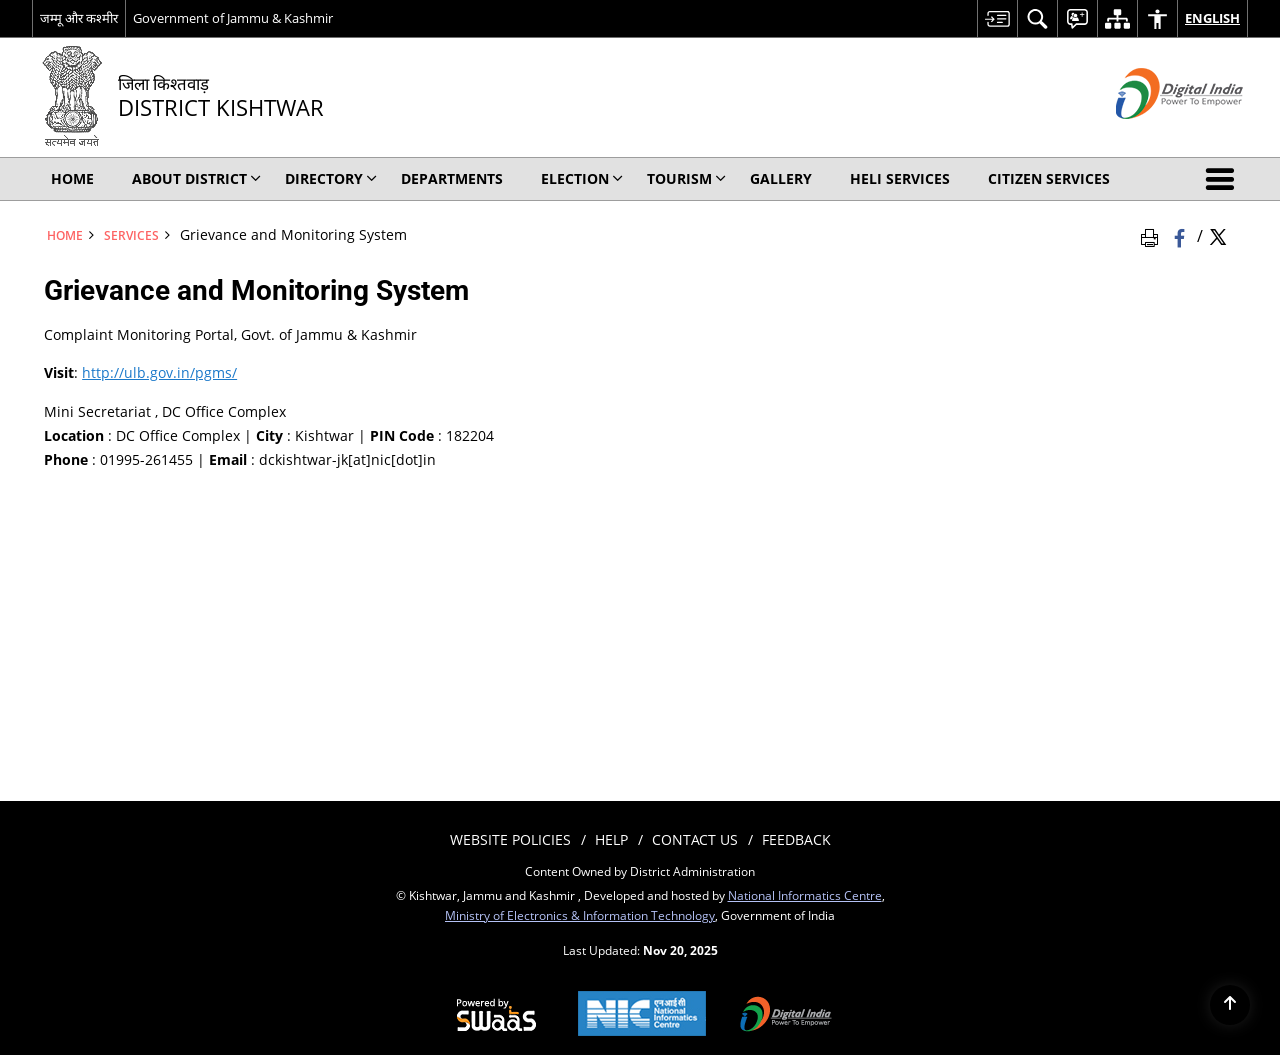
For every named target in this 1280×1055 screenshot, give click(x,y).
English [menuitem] (1212, 18)
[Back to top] (1230, 1005)
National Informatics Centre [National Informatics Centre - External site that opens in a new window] (805, 895)
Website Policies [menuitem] (510, 839)
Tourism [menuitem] (686, 178)
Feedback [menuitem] (796, 839)
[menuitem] (997, 18)
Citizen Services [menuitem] (1049, 178)
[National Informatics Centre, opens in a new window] (642, 1015)
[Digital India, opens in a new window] (786, 1016)
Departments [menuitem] (452, 178)
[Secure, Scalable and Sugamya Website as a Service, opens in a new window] (496, 1016)
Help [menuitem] (611, 839)
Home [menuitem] (72, 178)
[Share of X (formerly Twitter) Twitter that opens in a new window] (1218, 235)
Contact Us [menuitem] (695, 839)
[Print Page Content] (1153, 235)
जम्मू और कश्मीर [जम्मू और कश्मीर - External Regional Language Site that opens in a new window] (79, 18)
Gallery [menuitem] (781, 178)
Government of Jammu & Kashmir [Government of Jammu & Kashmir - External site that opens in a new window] (233, 18)
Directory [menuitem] (331, 178)
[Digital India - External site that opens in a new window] (1154, 135)
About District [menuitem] (196, 178)
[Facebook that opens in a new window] (1181, 235)
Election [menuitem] (582, 178)
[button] (1224, 179)
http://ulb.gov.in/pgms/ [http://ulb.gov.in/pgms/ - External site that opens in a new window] (159, 372)
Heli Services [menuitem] (900, 178)
